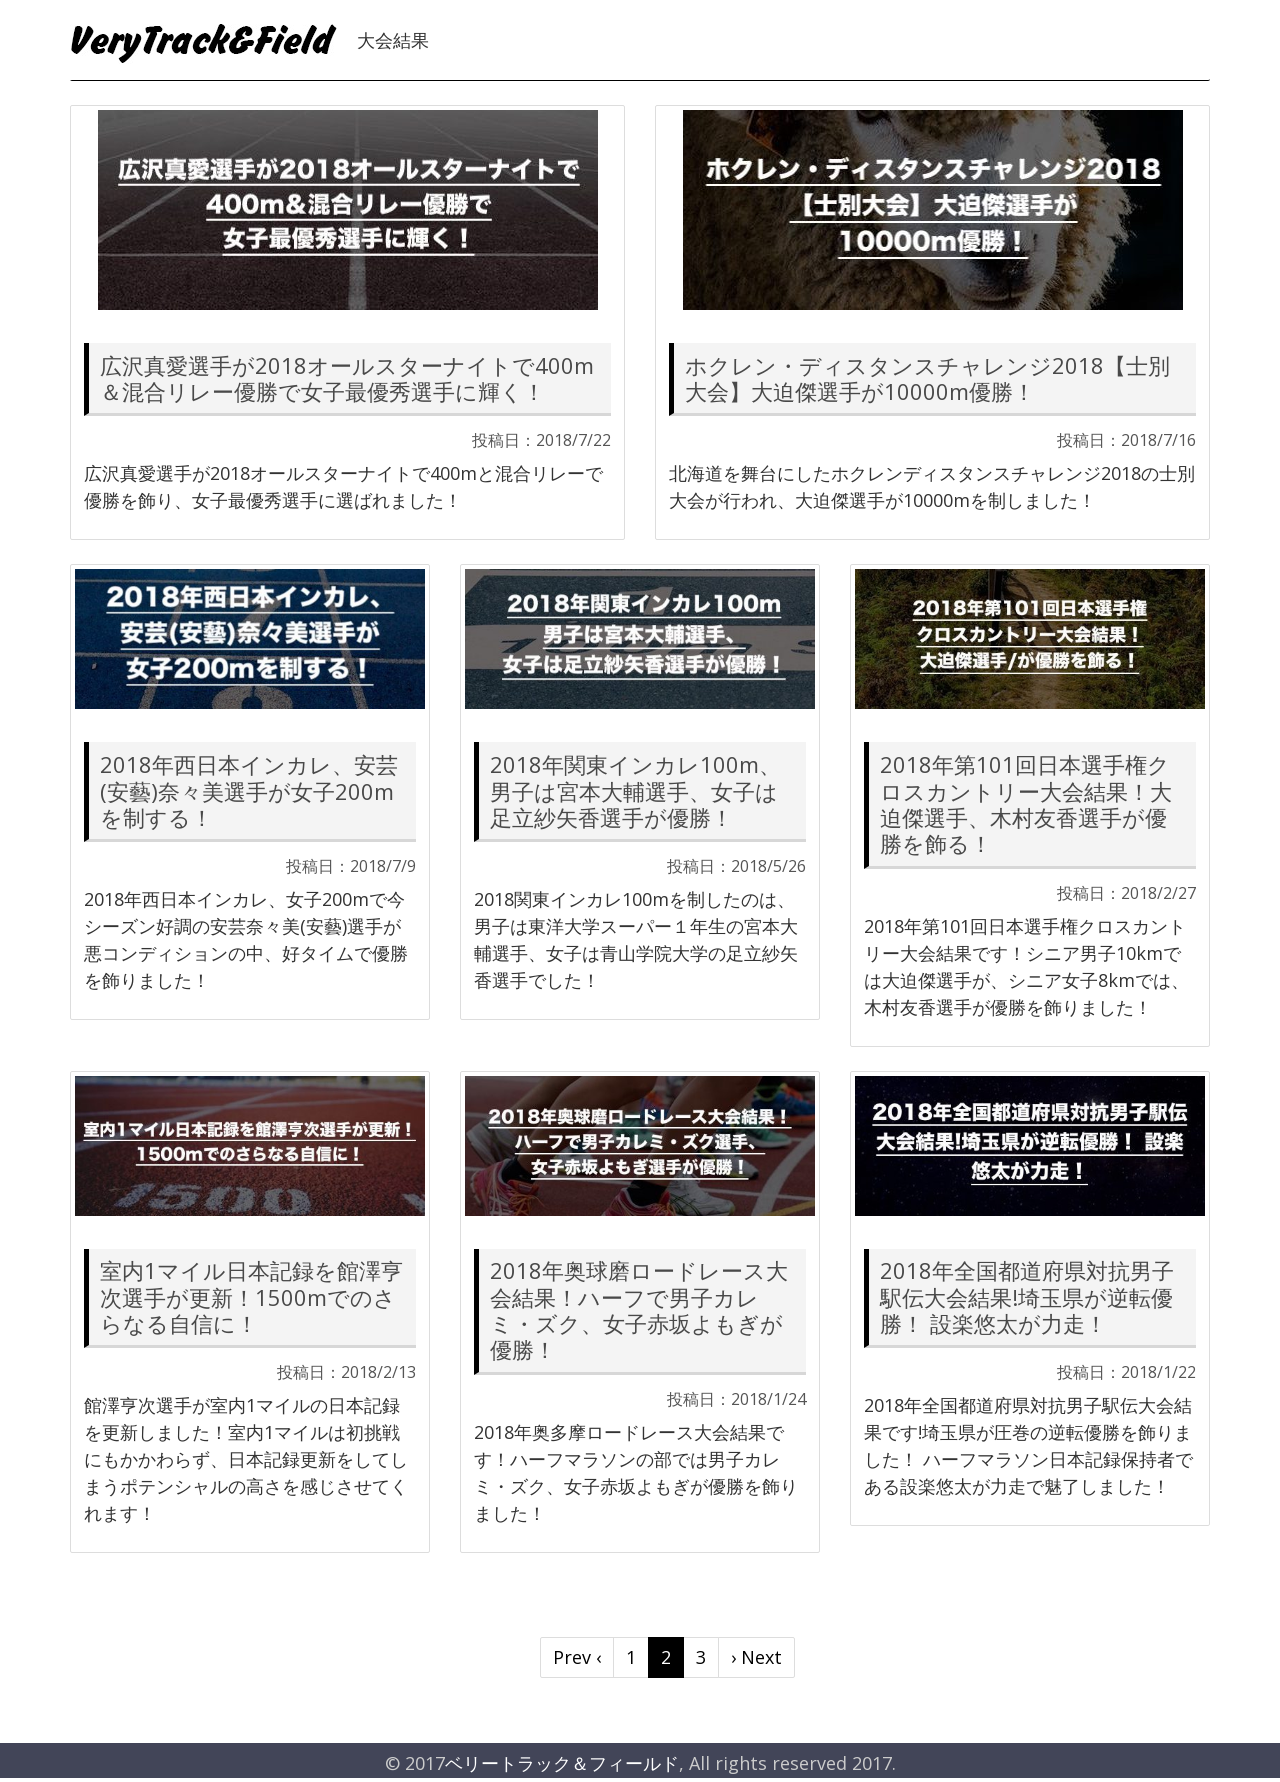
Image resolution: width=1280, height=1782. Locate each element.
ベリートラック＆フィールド (562, 1763)
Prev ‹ (577, 1657)
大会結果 (393, 40)
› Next (756, 1657)
